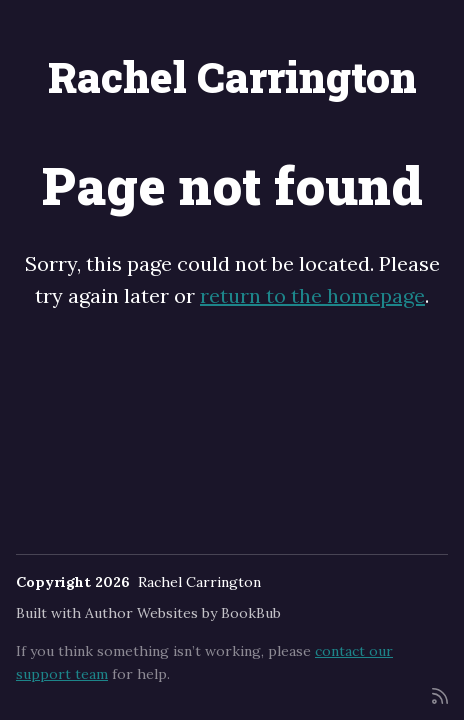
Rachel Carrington (232, 76)
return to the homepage (312, 295)
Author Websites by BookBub (183, 613)
